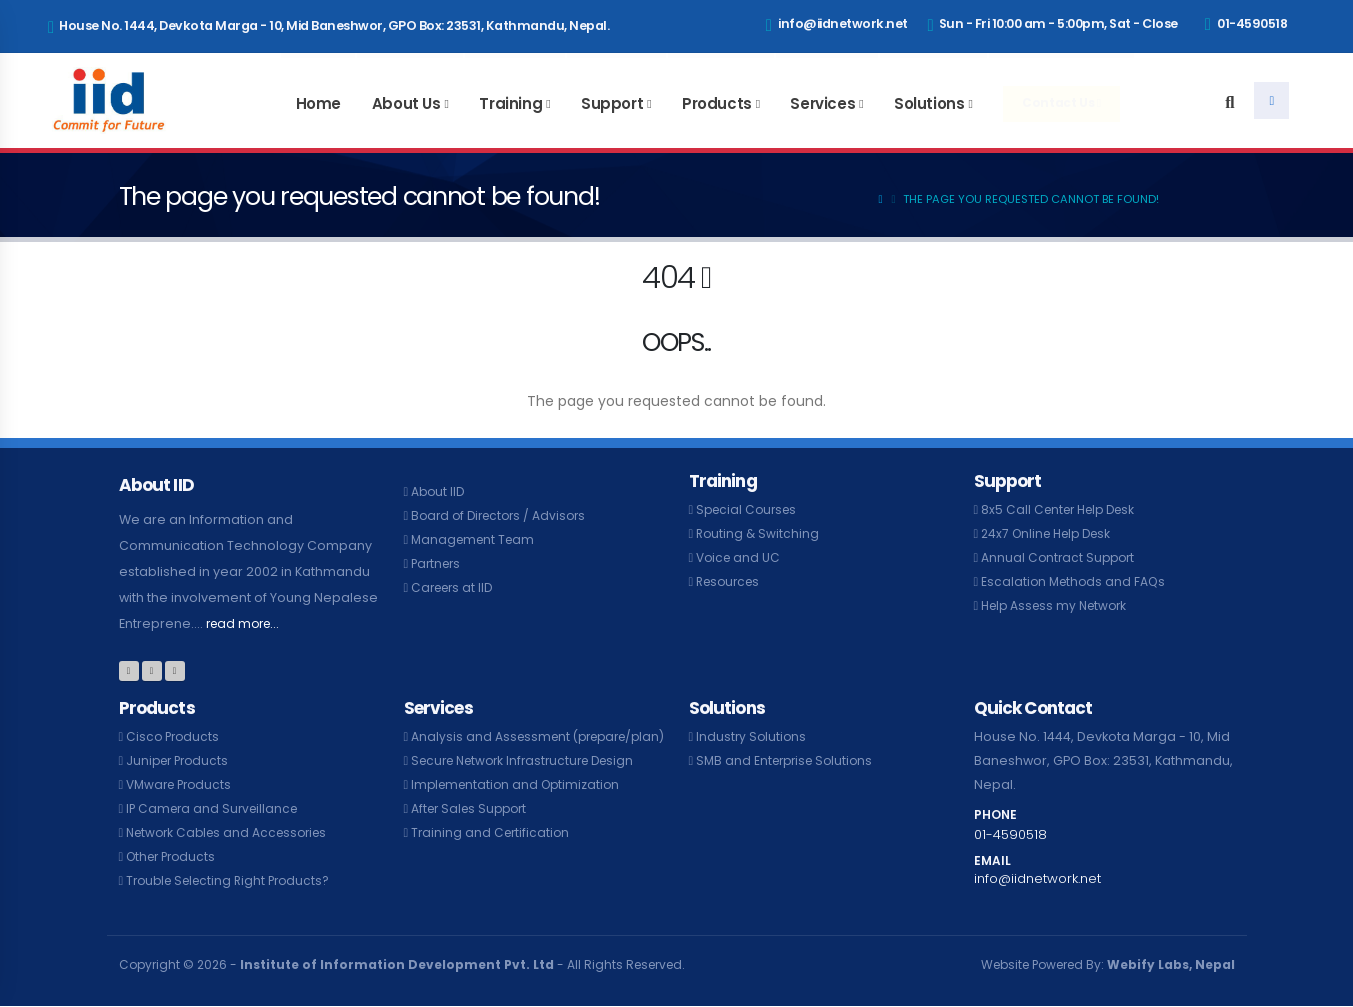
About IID (439, 491)
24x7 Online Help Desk (1051, 533)
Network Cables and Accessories (233, 832)
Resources (731, 581)
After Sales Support (473, 832)
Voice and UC (740, 557)
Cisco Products (174, 736)
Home (318, 103)
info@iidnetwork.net (837, 25)
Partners (438, 563)
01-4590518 (1246, 24)
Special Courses (749, 509)
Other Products (174, 856)
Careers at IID (455, 587)
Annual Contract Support (1060, 557)
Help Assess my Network (1059, 605)
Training (510, 103)
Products (717, 103)
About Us (406, 103)
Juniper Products (180, 760)
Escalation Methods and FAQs (1076, 581)
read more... (246, 623)
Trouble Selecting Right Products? (234, 880)
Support (612, 103)
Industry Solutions (752, 736)
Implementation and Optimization (520, 808)
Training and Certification (492, 856)
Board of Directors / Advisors (503, 515)
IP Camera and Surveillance (216, 808)
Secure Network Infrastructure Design (531, 784)
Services (822, 103)
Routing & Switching (759, 533)
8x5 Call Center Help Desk (1063, 509)
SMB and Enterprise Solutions (789, 760)
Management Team (476, 539)
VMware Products (182, 784)
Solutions (929, 103)
